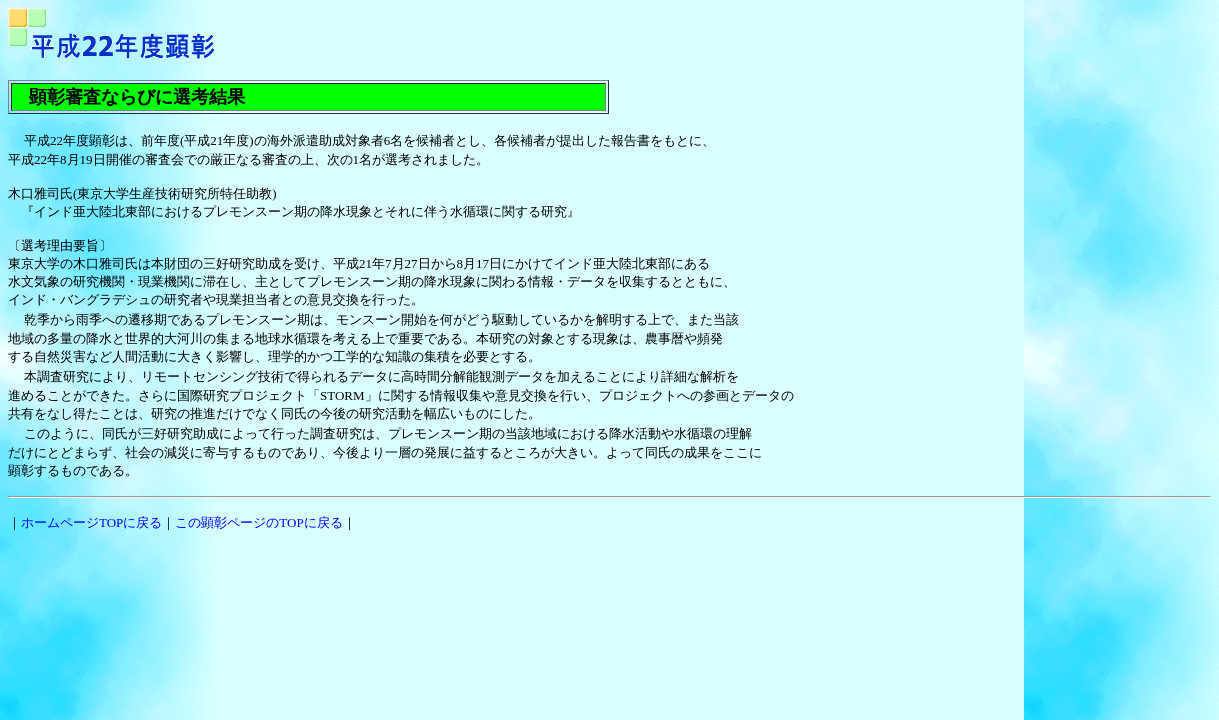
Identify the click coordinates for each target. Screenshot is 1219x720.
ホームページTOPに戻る (91, 522)
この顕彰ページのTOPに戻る (258, 522)
